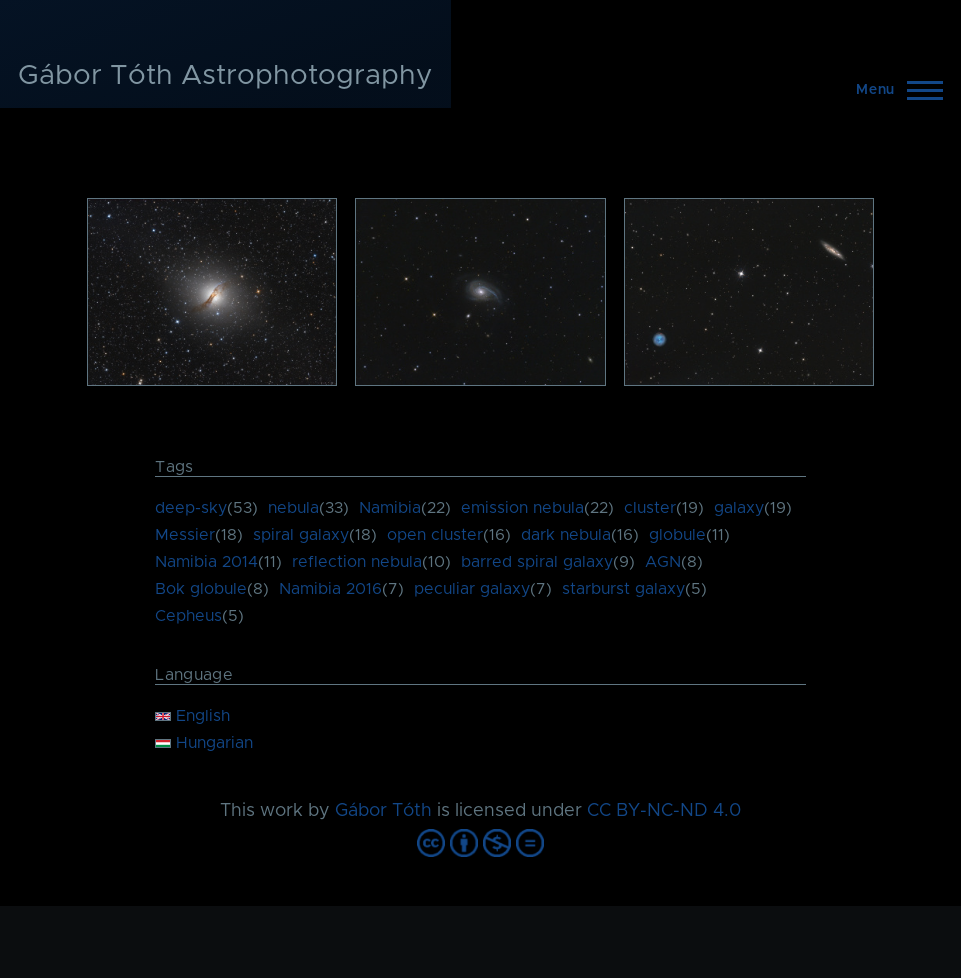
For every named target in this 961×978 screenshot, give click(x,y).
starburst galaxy (623, 589)
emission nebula (522, 508)
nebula (293, 508)
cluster (650, 508)
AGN (663, 562)
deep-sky (191, 508)
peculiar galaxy (472, 589)
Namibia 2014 (206, 562)
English (192, 716)
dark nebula (566, 535)
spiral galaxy (301, 535)
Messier (185, 535)
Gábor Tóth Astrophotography (225, 76)
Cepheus (188, 616)
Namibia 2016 (330, 589)
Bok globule (201, 589)
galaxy (739, 508)
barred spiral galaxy (537, 562)
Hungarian (204, 743)
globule (677, 535)
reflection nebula (357, 562)
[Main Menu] (893, 90)
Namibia (390, 508)
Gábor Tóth (383, 811)
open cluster (435, 535)
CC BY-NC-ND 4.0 (664, 811)
